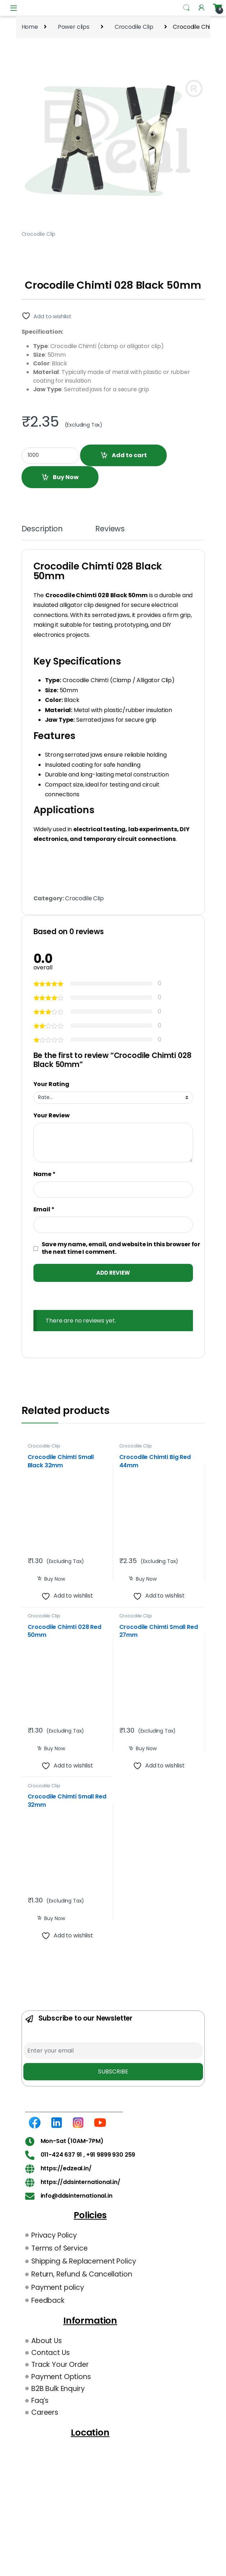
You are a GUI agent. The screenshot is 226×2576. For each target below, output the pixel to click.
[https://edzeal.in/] (29, 2168)
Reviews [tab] (110, 529)
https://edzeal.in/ (66, 2168)
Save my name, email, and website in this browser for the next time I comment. (121, 1248)
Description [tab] (42, 529)
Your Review (51, 1116)
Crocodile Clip (134, 27)
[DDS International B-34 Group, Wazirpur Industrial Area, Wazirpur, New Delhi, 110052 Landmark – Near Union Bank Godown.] (90, 2493)
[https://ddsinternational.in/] (29, 2182)
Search (186, 8)
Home (30, 27)
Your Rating (51, 1084)
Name (44, 1174)
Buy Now (66, 477)
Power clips (73, 27)
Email (44, 1209)
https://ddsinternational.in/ (81, 2182)
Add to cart (129, 455)
